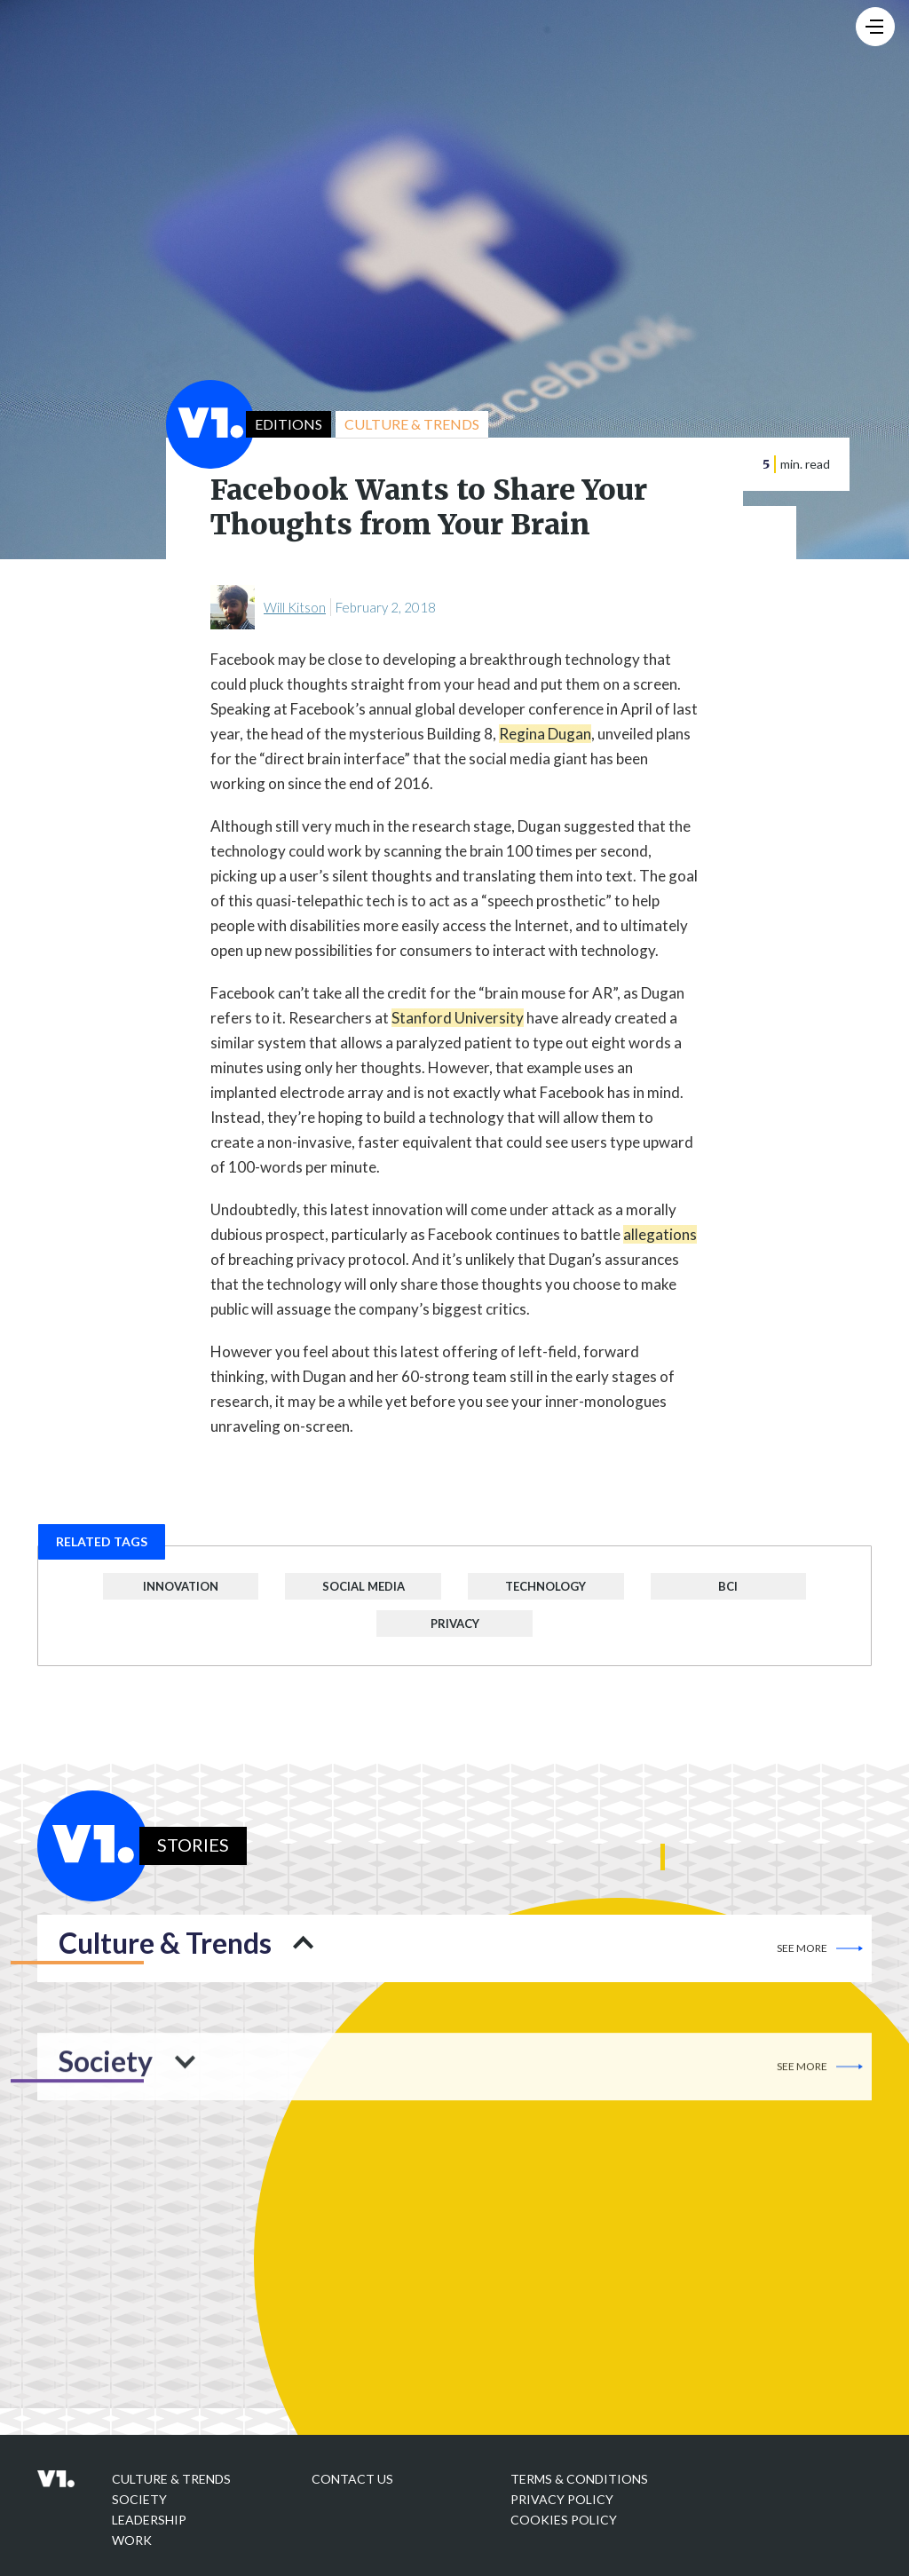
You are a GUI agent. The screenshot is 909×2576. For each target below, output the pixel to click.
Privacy (455, 1623)
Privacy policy (561, 2499)
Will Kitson (295, 607)
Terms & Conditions (579, 2478)
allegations (660, 1234)
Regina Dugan (545, 733)
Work (132, 2540)
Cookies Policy (563, 2519)
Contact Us (352, 2478)
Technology (545, 1586)
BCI (728, 1586)
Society (139, 2499)
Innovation (180, 1586)
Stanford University (457, 1017)
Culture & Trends (171, 2478)
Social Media (363, 1586)
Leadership (149, 2519)
